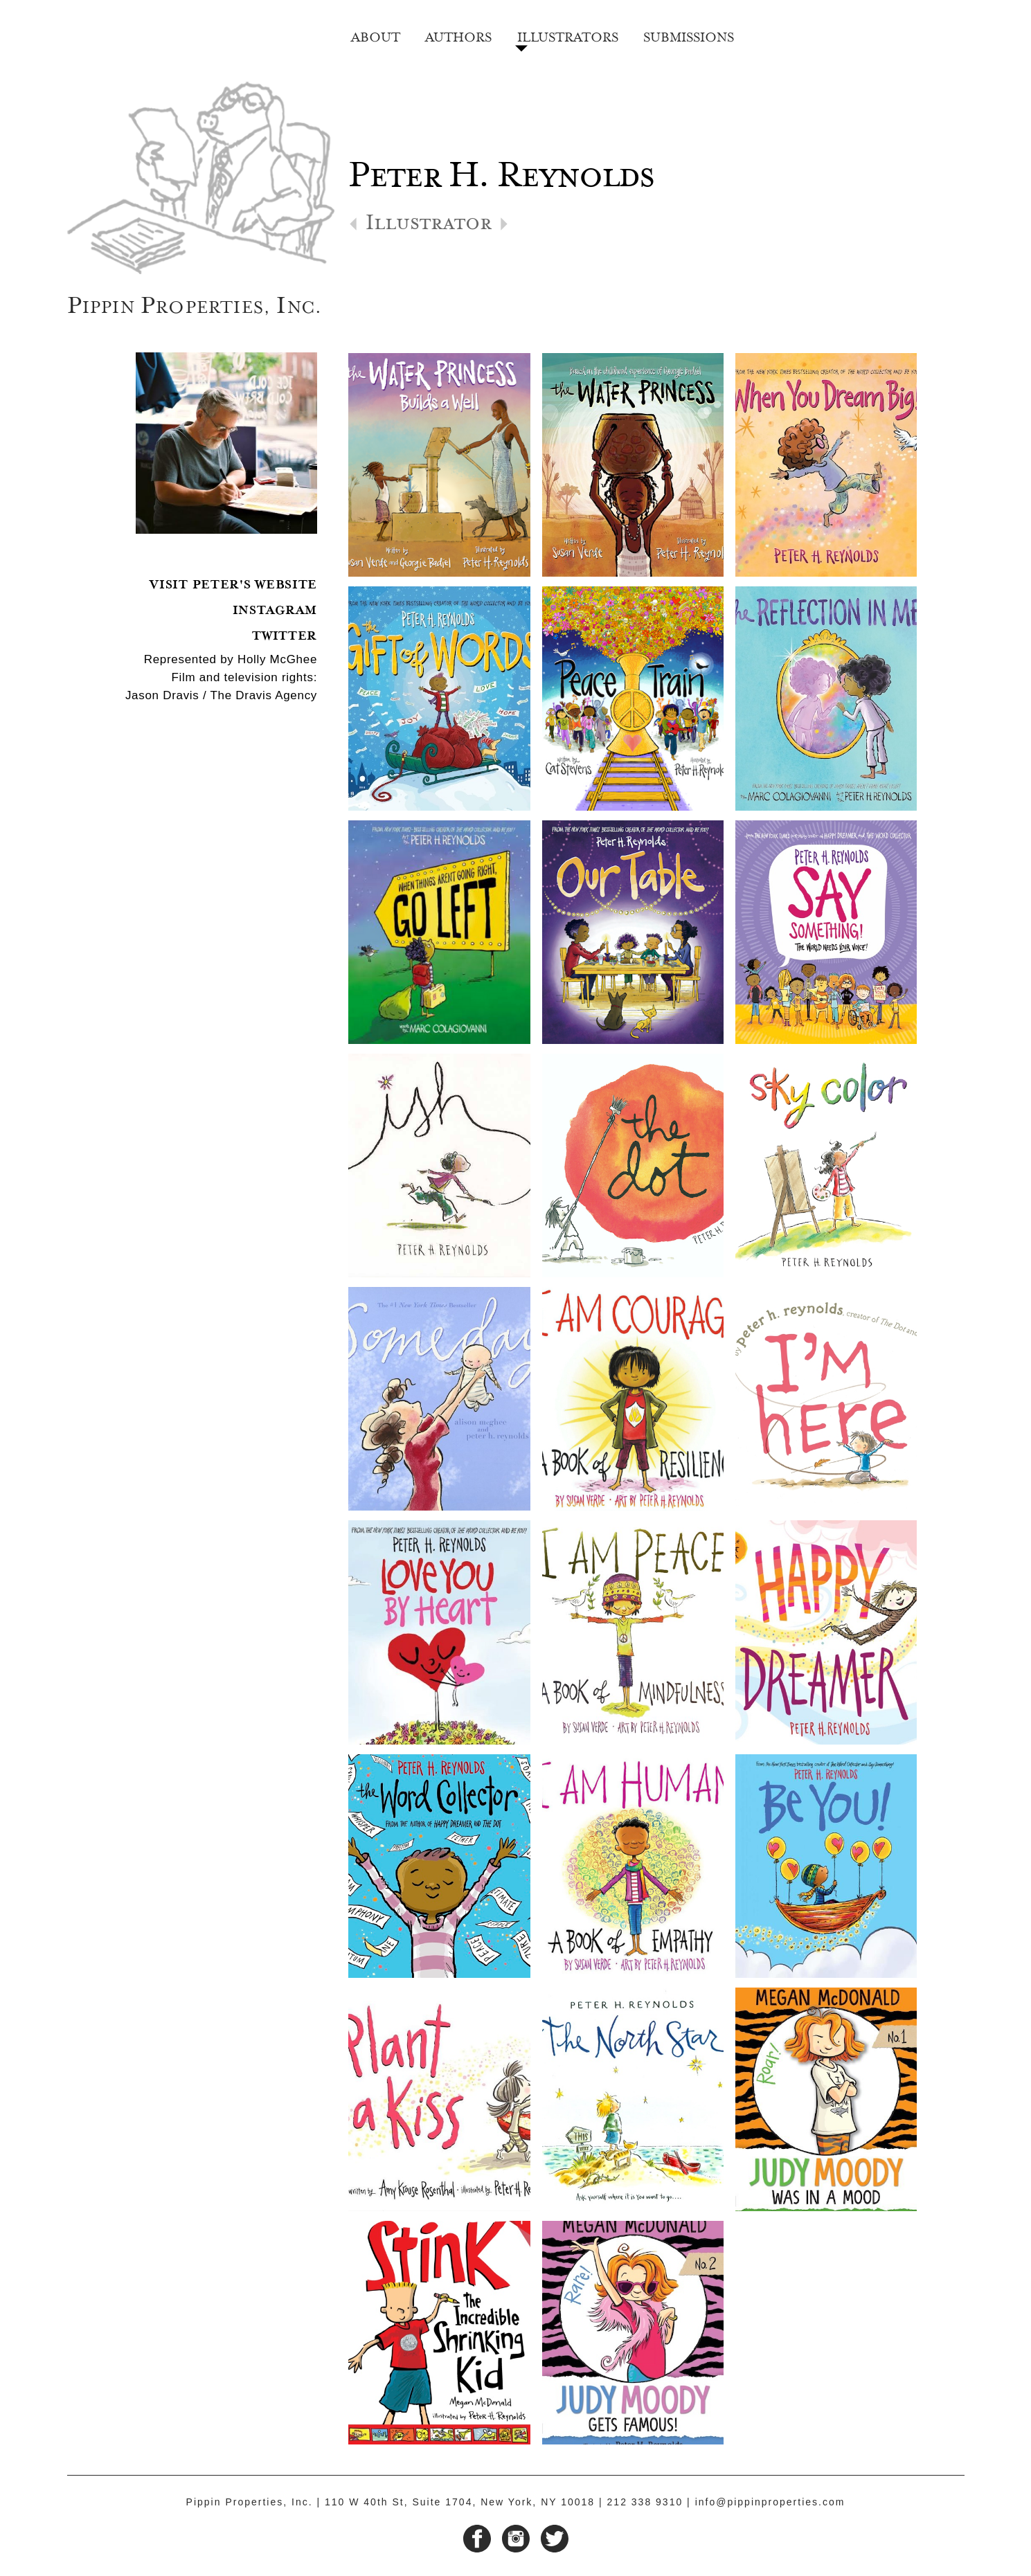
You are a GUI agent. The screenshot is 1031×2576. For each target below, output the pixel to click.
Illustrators (567, 35)
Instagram (275, 608)
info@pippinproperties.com (770, 2501)
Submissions (688, 35)
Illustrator (429, 227)
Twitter (284, 633)
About (375, 35)
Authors (458, 35)
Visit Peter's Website (233, 582)
